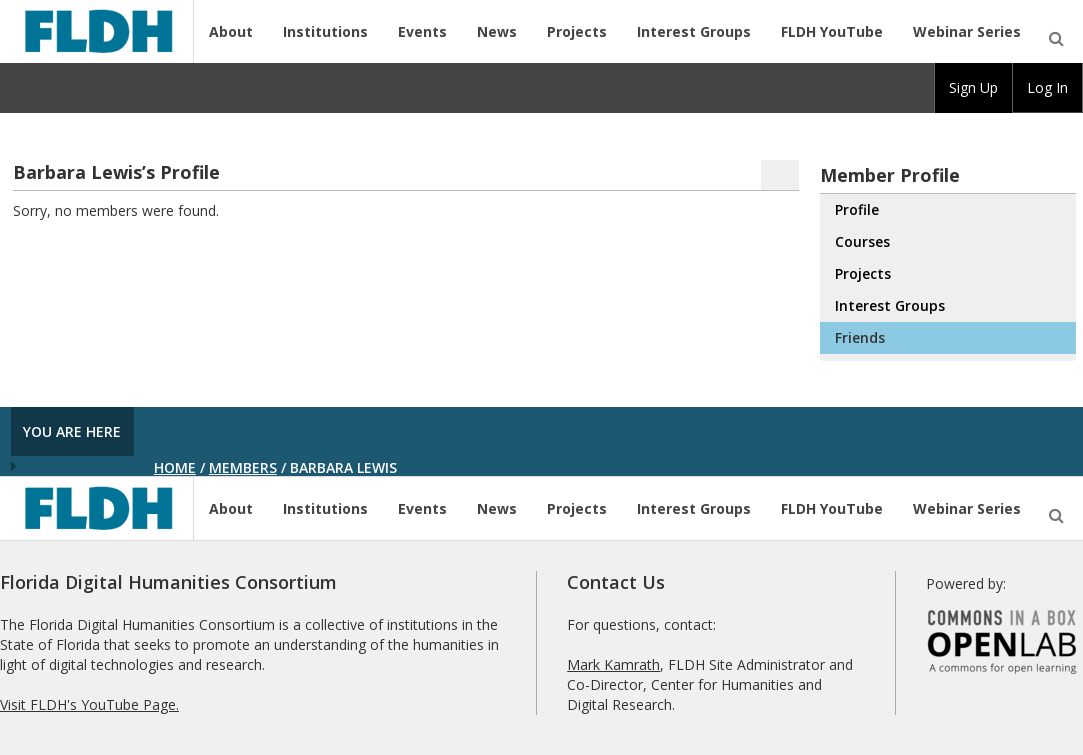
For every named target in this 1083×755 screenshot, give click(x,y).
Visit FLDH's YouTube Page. (89, 704)
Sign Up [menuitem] (973, 87)
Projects (577, 31)
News (497, 31)
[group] (973, 88)
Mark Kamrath (613, 664)
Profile (857, 209)
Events (422, 31)
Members (243, 467)
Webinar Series (967, 31)
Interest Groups (694, 31)
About (231, 31)
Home (175, 467)
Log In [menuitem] (1047, 87)
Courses (862, 241)
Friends (860, 337)
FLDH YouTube (832, 31)
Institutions (325, 31)
